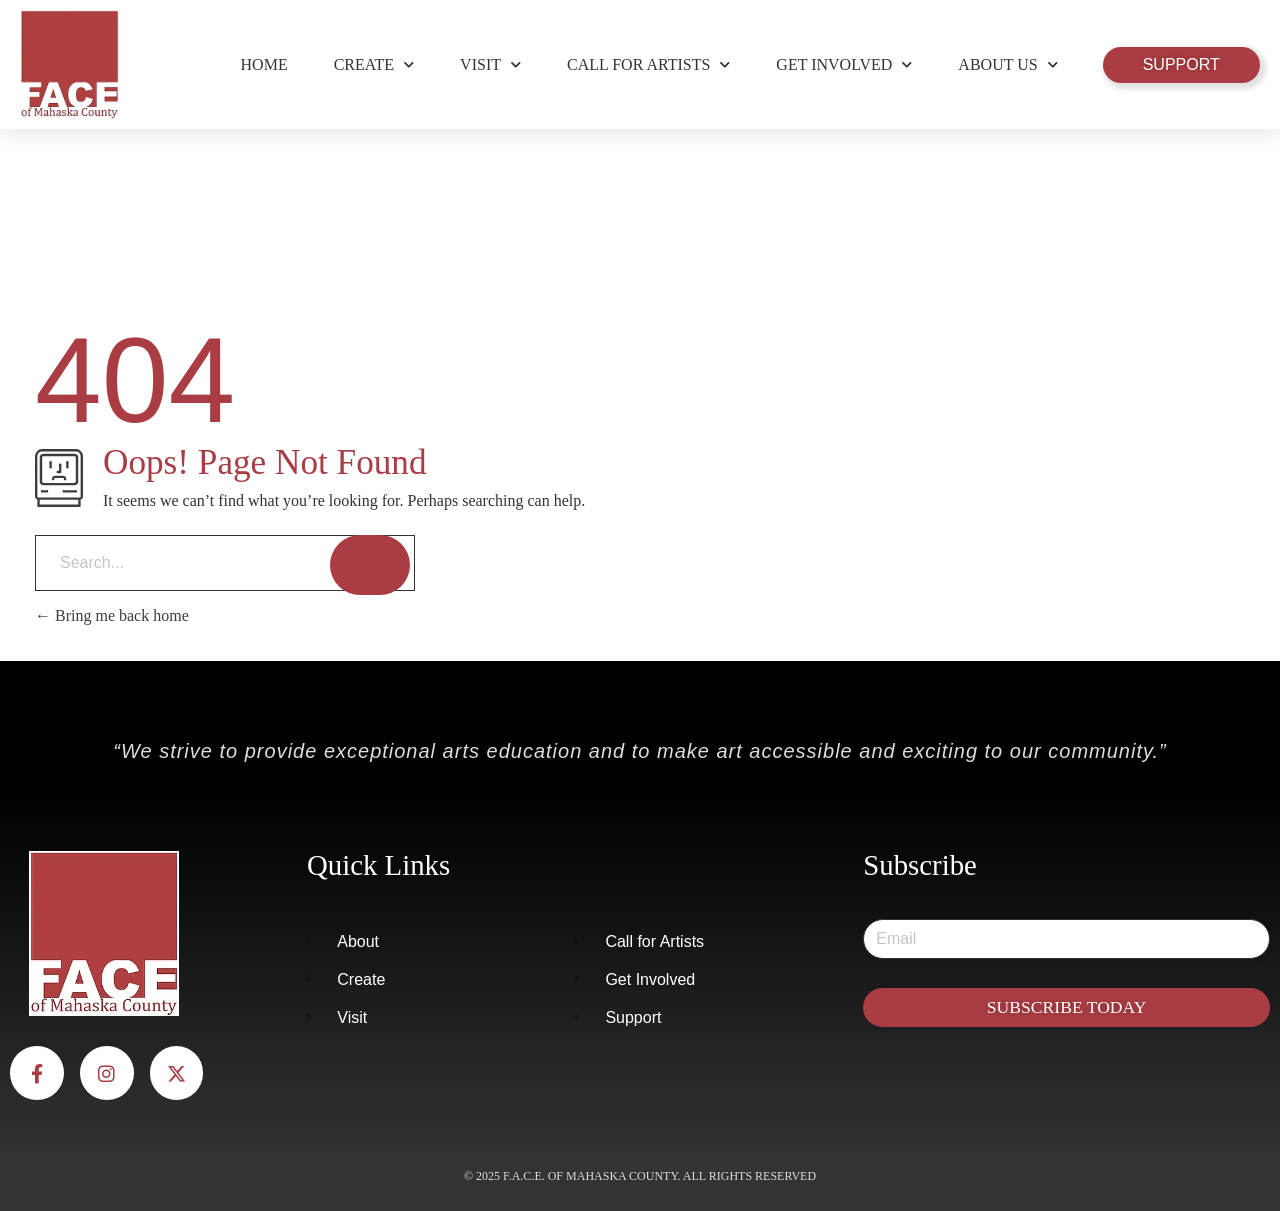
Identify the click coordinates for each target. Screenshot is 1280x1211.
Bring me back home (112, 615)
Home (264, 64)
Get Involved (844, 64)
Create (374, 64)
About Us (1007, 64)
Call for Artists (648, 64)
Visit (490, 64)
